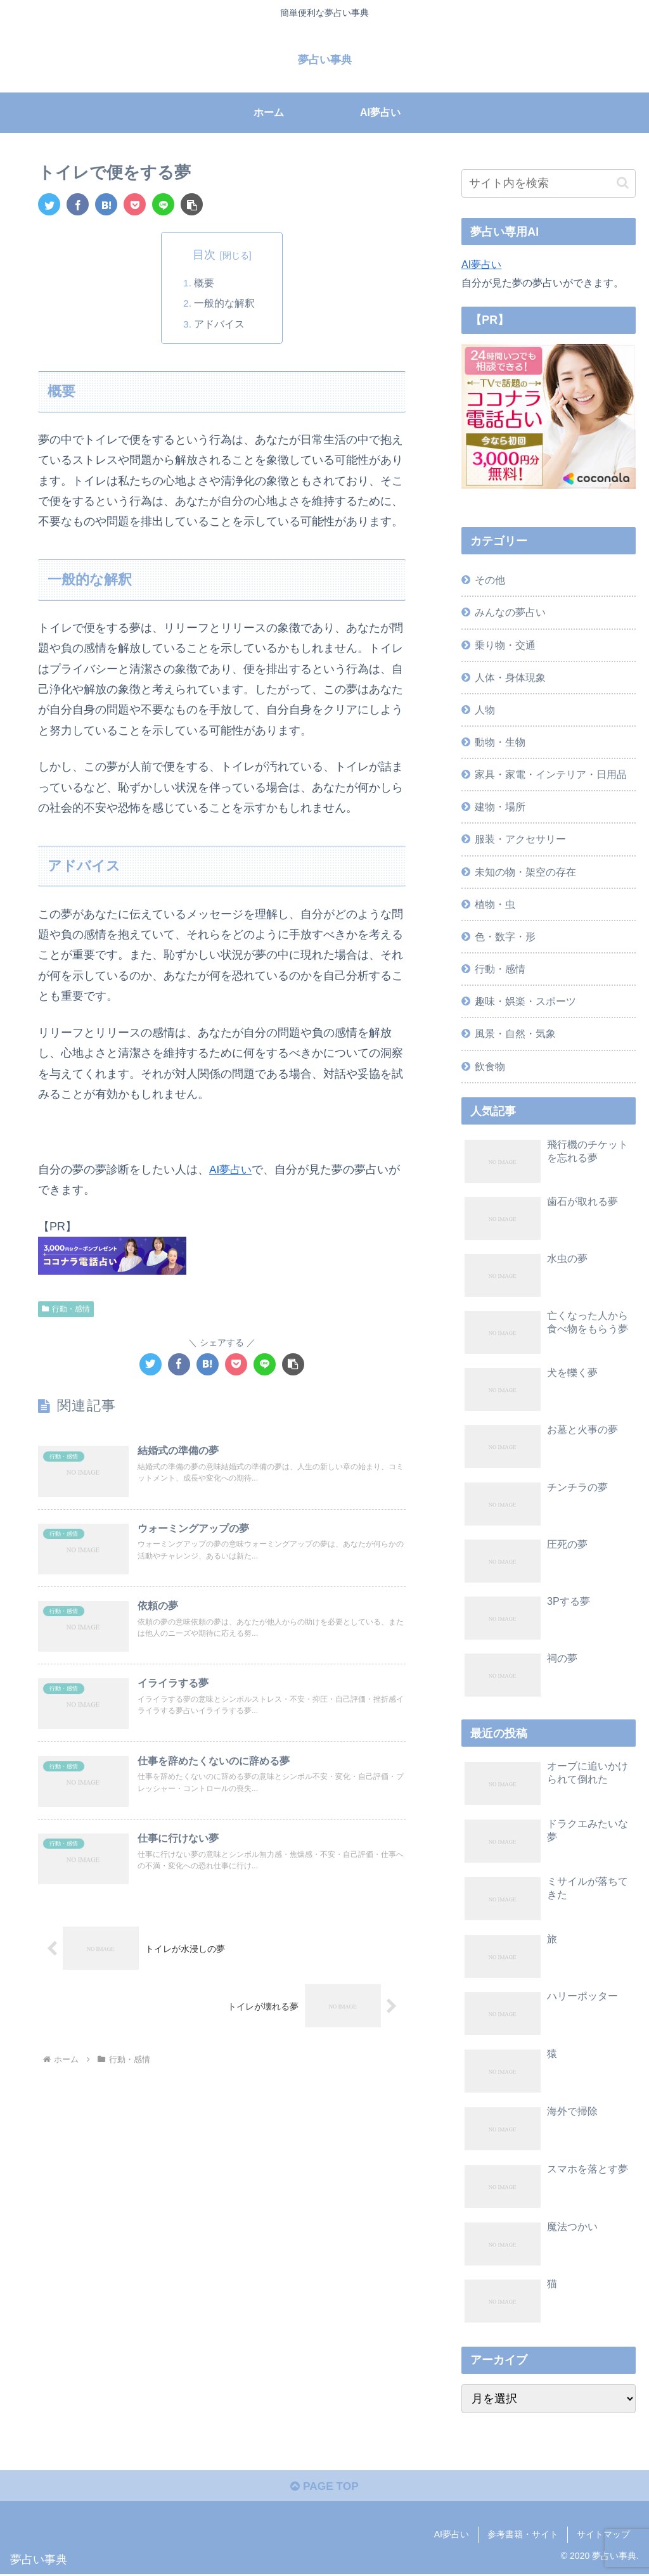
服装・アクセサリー (520, 839)
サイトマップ (603, 2537)
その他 (490, 579)
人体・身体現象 (510, 677)
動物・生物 (500, 742)
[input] (548, 183)
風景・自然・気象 (515, 1033)
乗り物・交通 (505, 645)
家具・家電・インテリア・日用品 (551, 774)
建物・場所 (500, 806)
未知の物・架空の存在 (525, 871)
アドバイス (220, 323)
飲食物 (490, 1066)
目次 (204, 254)
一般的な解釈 (225, 303)
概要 (205, 283)
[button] (192, 204)
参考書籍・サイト (522, 2537)
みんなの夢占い (510, 612)
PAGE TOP (324, 2488)
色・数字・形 (505, 936)
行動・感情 (66, 1308)
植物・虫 (495, 904)
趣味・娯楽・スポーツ (525, 1001)
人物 (485, 709)
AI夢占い (231, 1169)
